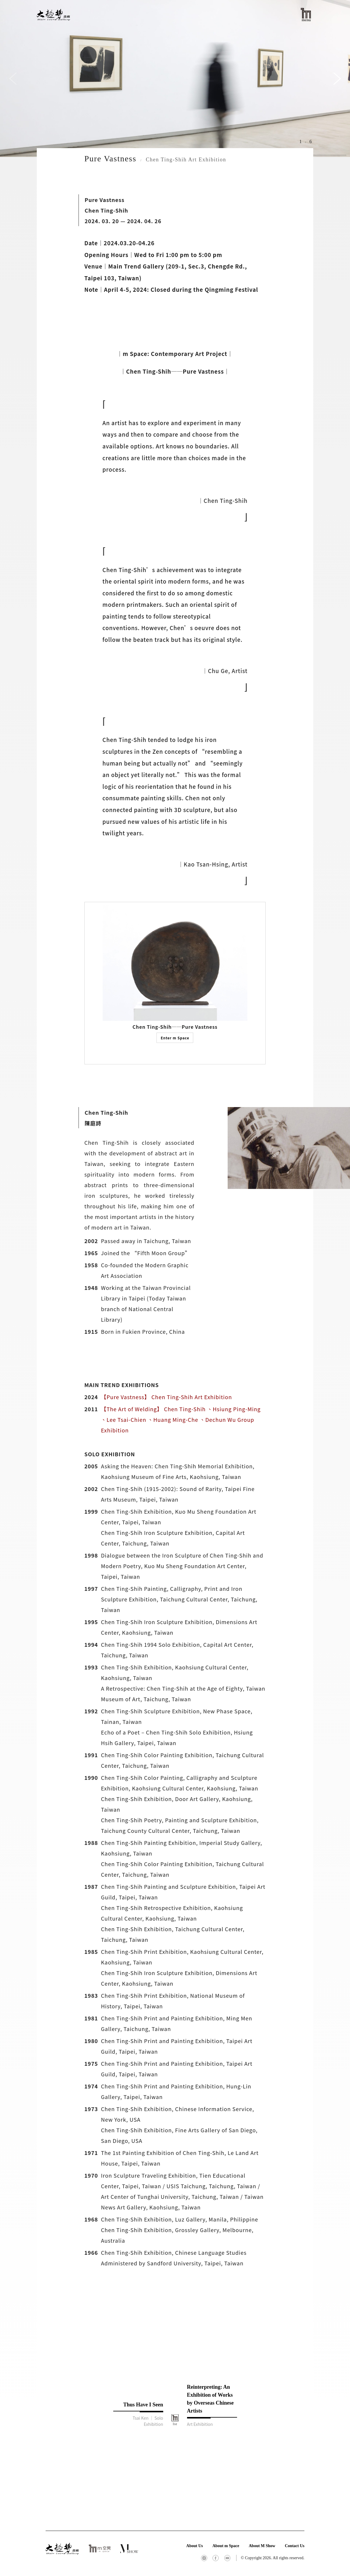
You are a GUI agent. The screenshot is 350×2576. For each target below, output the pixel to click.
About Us (194, 2546)
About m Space (225, 2546)
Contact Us (294, 2546)
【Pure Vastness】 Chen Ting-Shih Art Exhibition (166, 1397)
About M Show (262, 2546)
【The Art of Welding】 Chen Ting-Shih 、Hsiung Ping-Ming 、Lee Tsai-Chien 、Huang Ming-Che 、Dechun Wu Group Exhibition (181, 1419)
